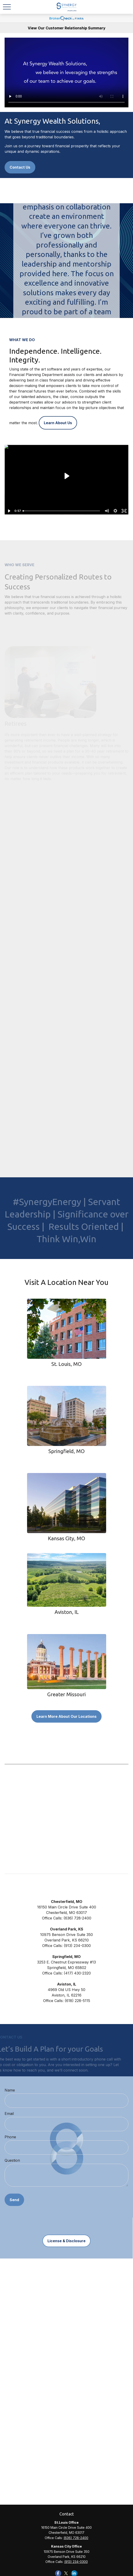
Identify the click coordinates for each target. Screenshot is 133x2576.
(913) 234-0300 (76, 2562)
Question (12, 2160)
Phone (10, 2137)
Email (9, 2113)
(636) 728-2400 (76, 2538)
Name (10, 2090)
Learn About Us (58, 423)
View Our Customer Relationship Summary (66, 28)
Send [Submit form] (14, 2199)
